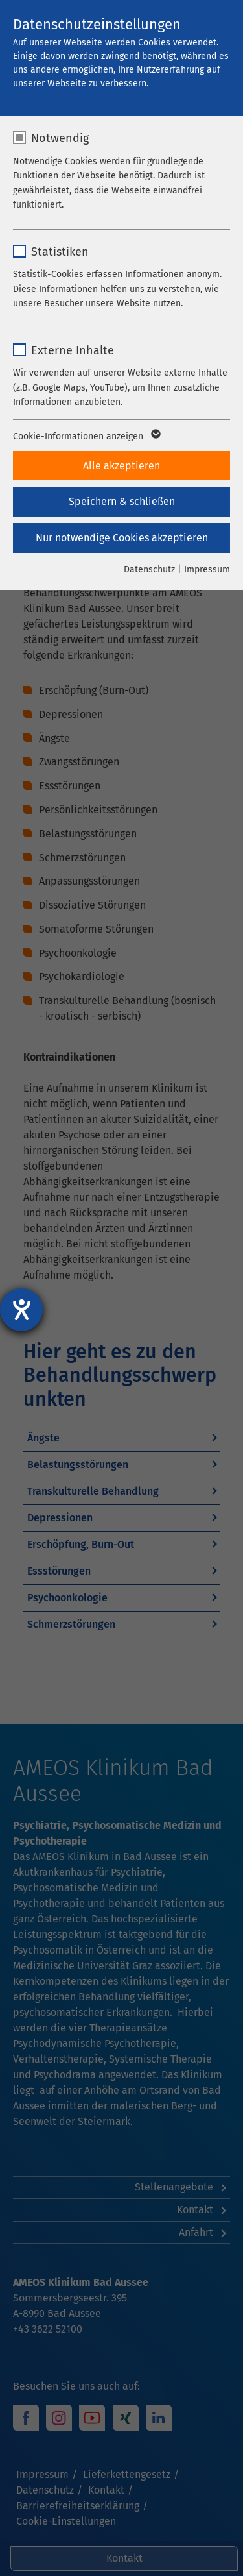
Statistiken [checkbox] (60, 252)
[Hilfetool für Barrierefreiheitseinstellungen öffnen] (21, 1309)
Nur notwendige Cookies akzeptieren (122, 538)
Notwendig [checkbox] (60, 138)
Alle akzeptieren (121, 466)
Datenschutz (149, 569)
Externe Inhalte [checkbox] (72, 350)
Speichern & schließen (122, 501)
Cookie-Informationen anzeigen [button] (86, 437)
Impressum (207, 569)
